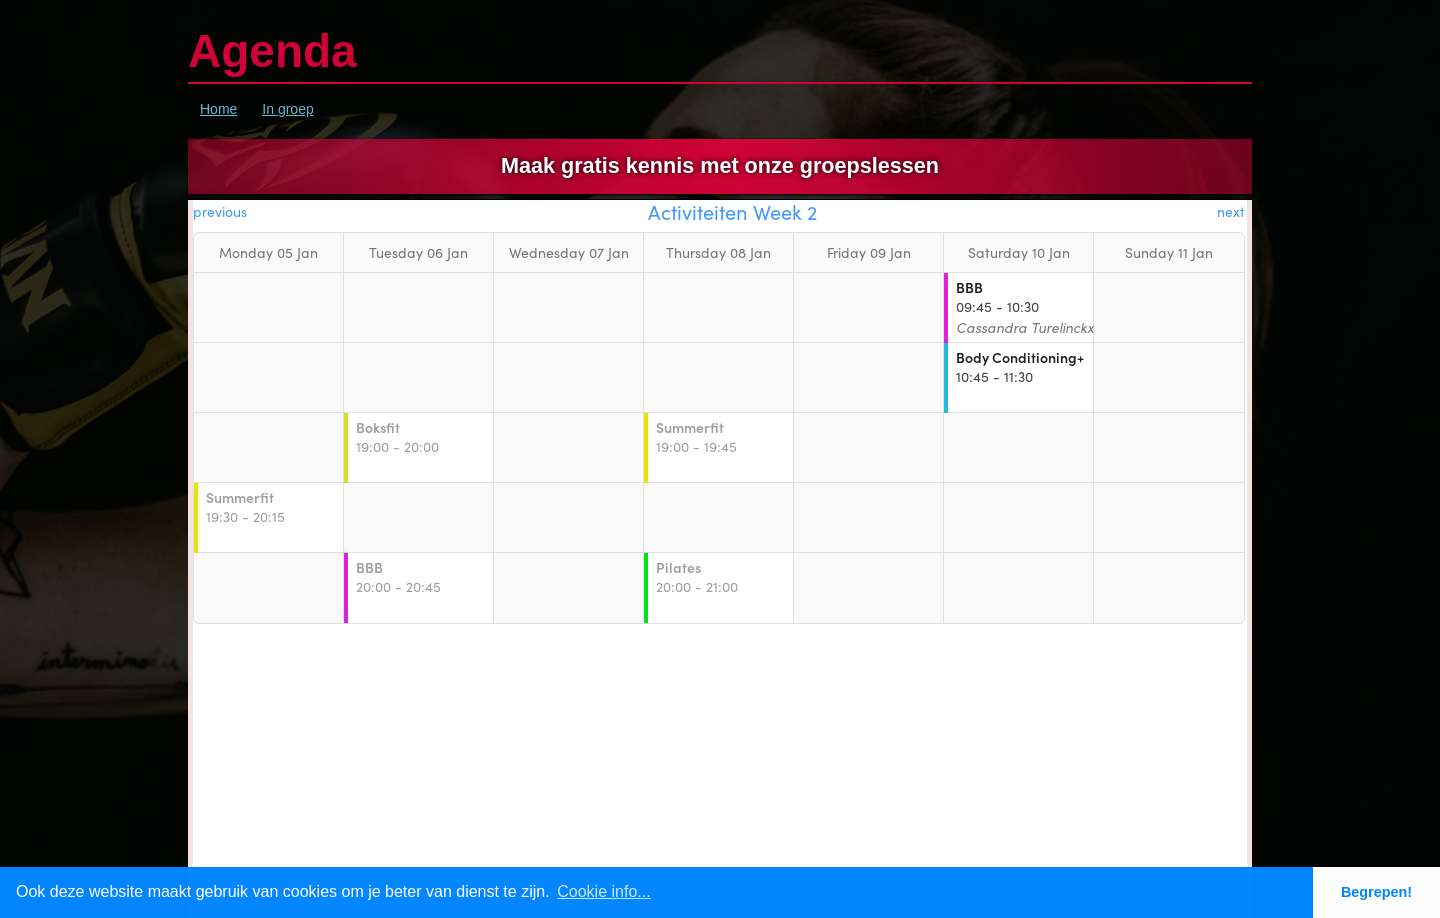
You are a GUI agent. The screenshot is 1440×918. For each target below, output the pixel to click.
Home (218, 109)
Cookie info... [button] (603, 891)
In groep (287, 109)
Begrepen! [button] (1376, 892)
